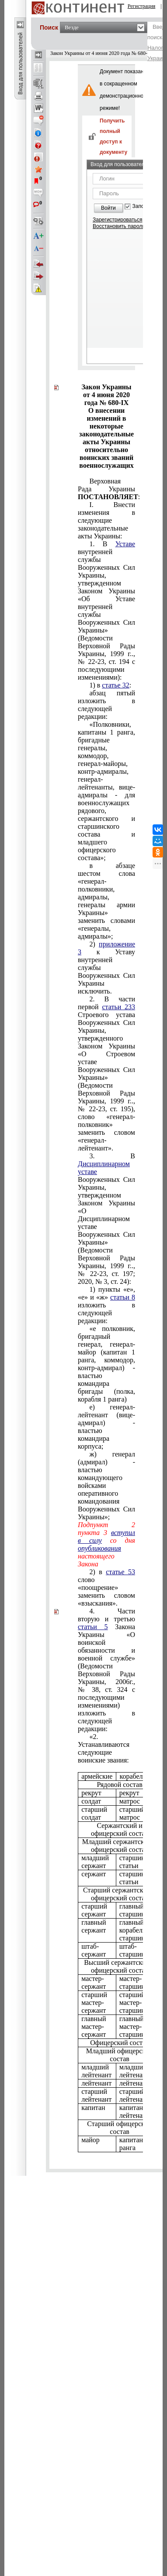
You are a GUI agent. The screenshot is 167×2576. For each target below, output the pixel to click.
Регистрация (142, 6)
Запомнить (145, 206)
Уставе (125, 544)
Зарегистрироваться (117, 220)
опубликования (99, 1548)
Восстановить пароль (119, 226)
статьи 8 (122, 1297)
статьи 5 (93, 1626)
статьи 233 (118, 1007)
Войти (108, 208)
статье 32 (115, 685)
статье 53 (120, 1572)
